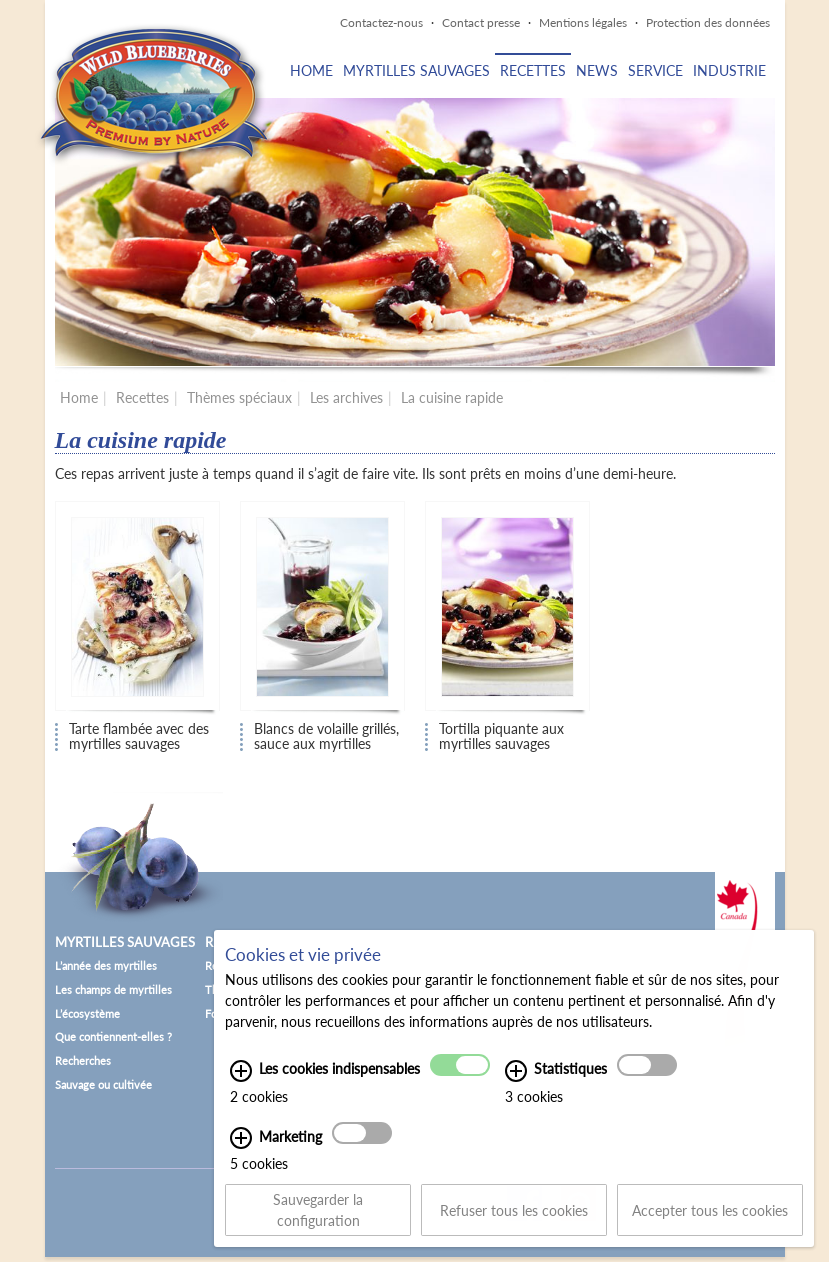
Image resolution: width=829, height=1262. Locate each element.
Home (311, 70)
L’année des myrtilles (106, 965)
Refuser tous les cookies (514, 1218)
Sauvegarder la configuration (318, 1218)
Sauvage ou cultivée (103, 1084)
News (597, 70)
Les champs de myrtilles (113, 989)
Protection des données (708, 22)
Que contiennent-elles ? (113, 1036)
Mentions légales (583, 22)
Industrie (729, 70)
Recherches (83, 1060)
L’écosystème (87, 1013)
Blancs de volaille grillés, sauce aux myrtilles (326, 736)
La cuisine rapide (452, 397)
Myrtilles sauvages (416, 70)
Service (655, 70)
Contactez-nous (381, 22)
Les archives (346, 397)
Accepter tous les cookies (710, 1218)
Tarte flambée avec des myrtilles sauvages (139, 736)
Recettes (533, 70)
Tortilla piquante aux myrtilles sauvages (501, 736)
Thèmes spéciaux (239, 397)
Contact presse (481, 22)
